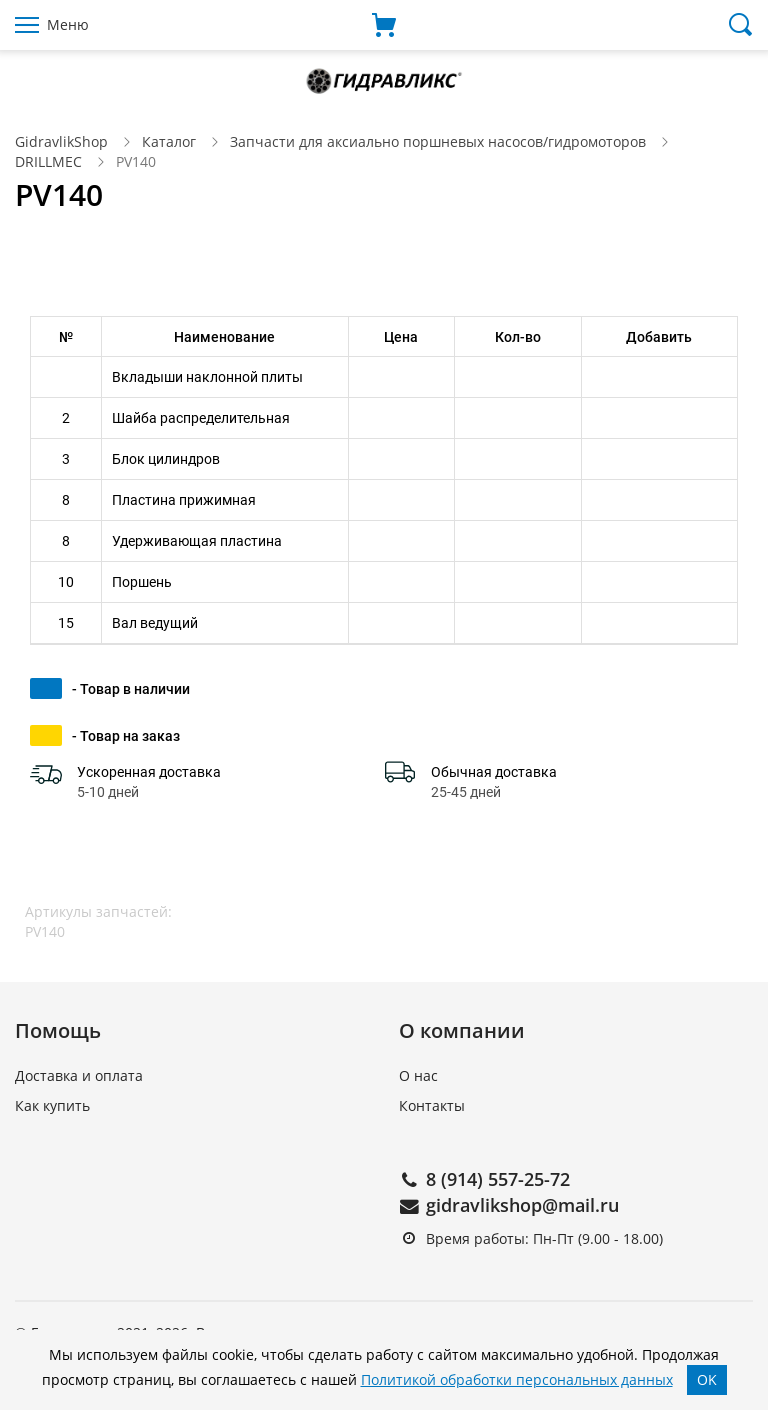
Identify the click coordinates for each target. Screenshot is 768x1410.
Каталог (169, 141)
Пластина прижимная (184, 500)
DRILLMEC (48, 161)
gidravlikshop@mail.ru (522, 1205)
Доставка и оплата (79, 1075)
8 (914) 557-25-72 (498, 1179)
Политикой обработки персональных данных (517, 1379)
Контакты (432, 1105)
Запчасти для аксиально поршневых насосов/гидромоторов (438, 141)
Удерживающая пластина (197, 541)
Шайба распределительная (201, 418)
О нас (418, 1075)
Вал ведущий (155, 623)
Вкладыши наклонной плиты (207, 377)
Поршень (142, 582)
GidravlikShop (61, 141)
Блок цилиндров (166, 459)
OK (707, 1379)
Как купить (52, 1105)
